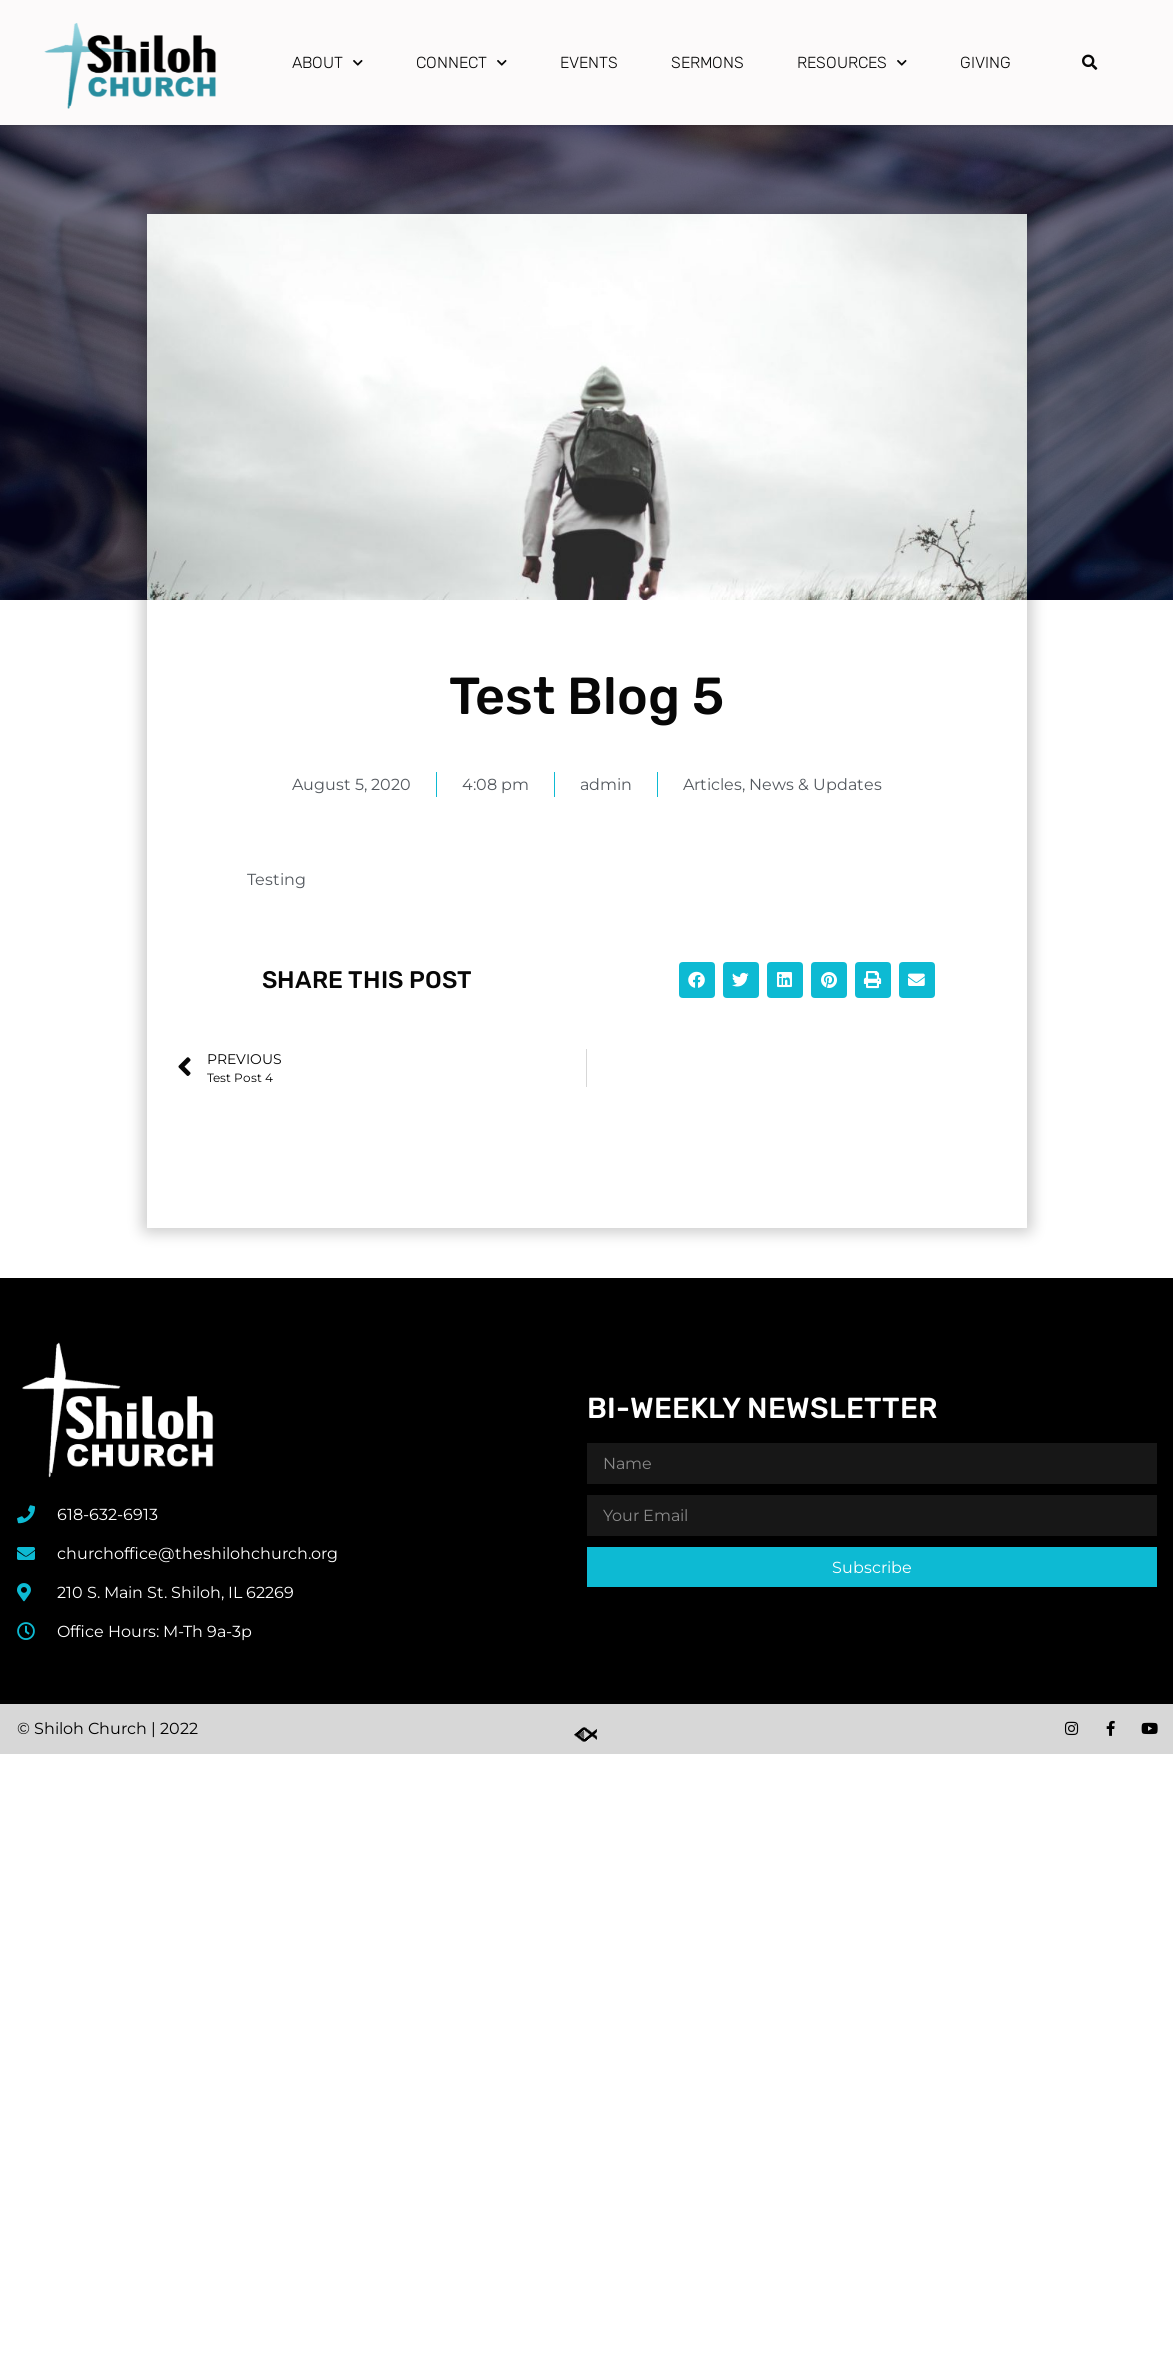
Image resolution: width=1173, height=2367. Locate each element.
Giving (985, 62)
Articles (712, 784)
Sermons (707, 62)
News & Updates (815, 784)
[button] (1090, 63)
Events (589, 62)
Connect (461, 62)
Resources (852, 62)
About (327, 62)
